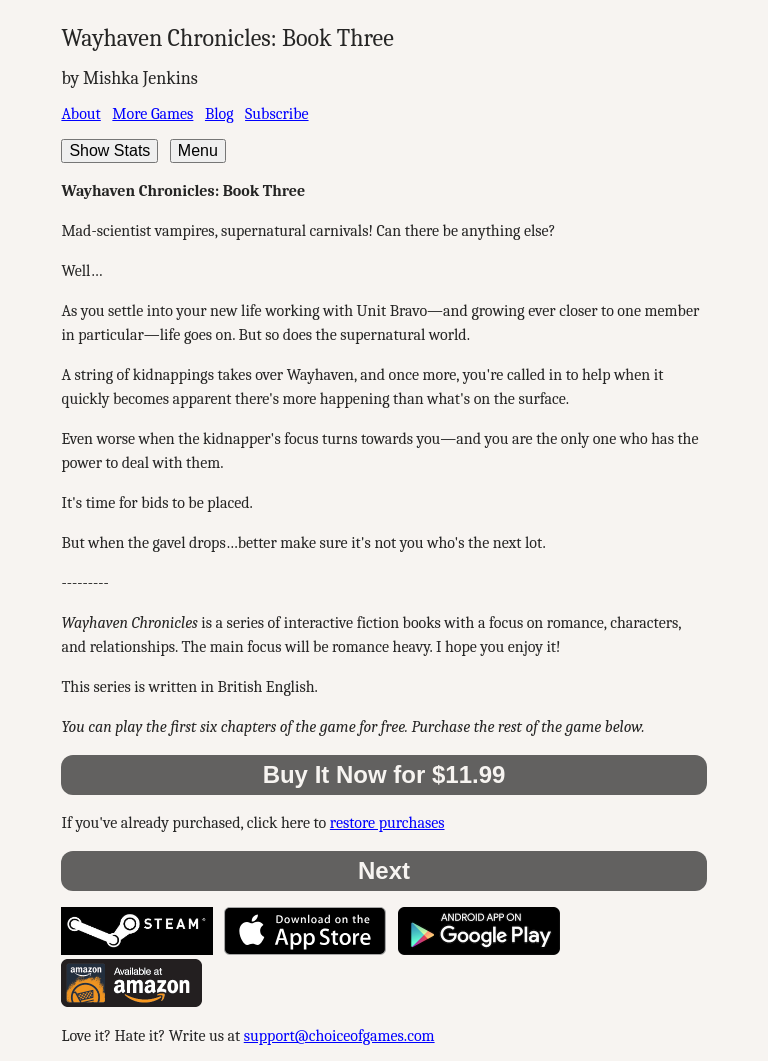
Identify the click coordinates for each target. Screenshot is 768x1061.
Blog (219, 114)
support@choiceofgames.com (339, 1036)
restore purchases (387, 823)
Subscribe (276, 114)
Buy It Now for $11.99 (384, 774)
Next (384, 870)
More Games (152, 114)
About (80, 114)
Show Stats (109, 150)
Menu (198, 150)
